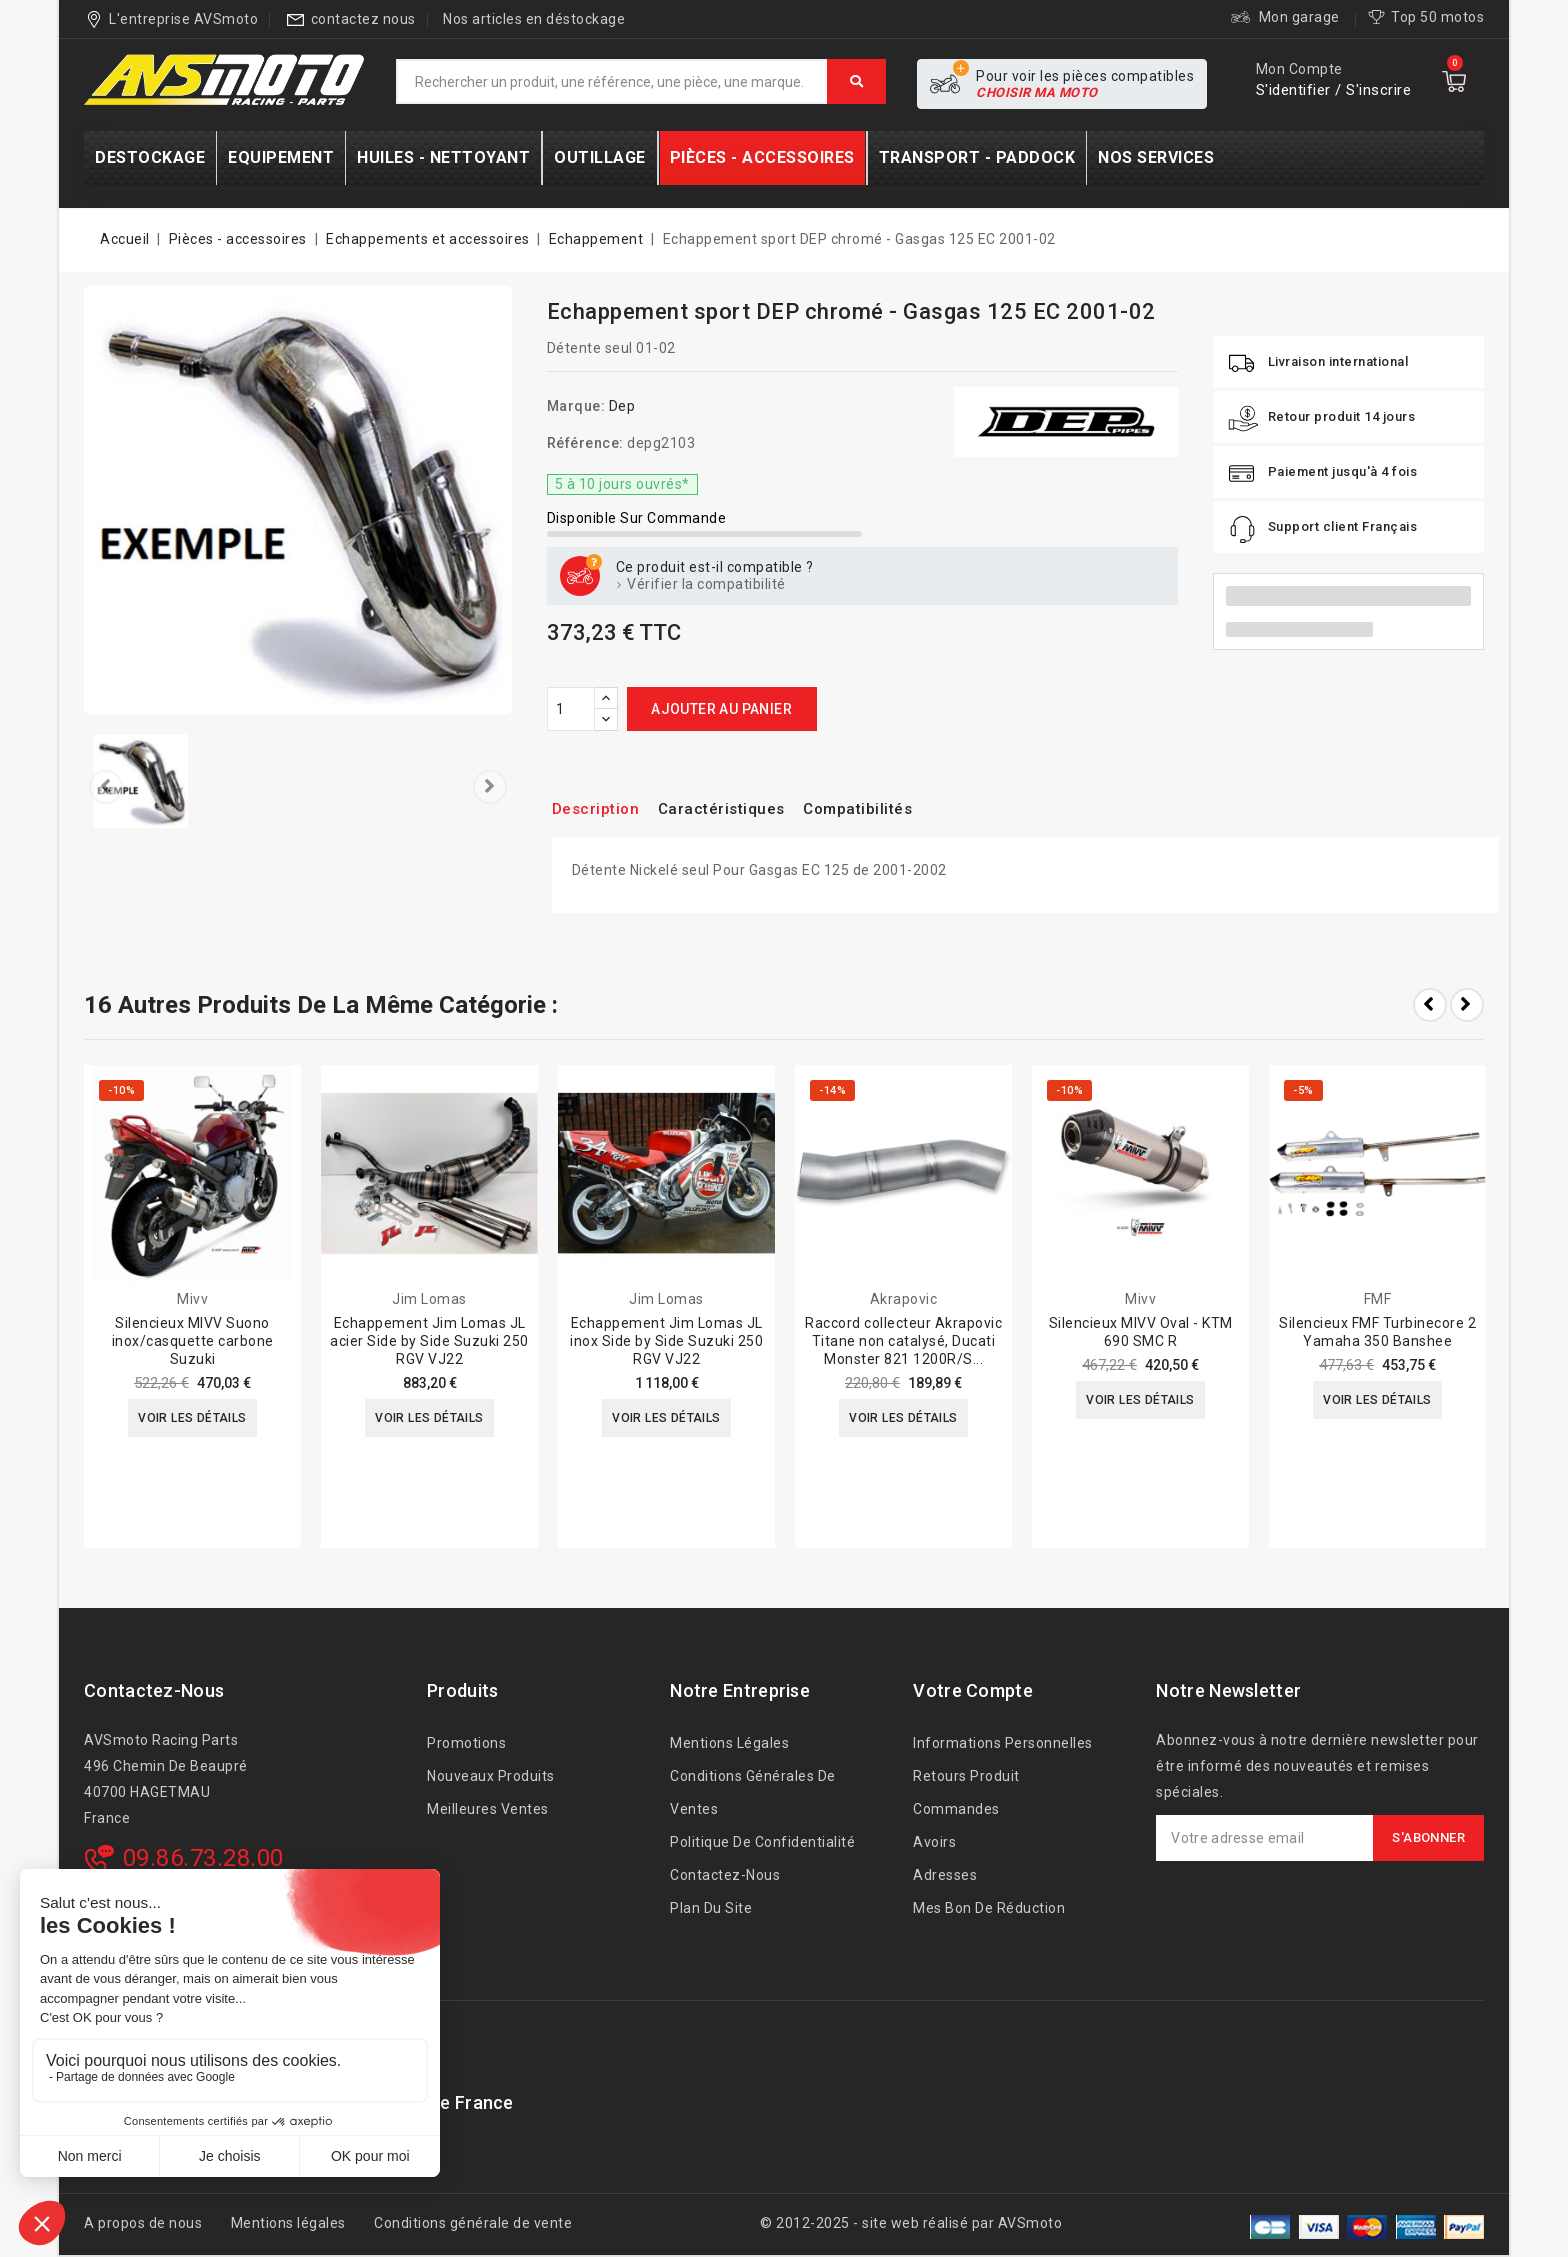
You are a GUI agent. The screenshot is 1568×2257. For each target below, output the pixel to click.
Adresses (945, 1875)
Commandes (956, 1809)
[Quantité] (571, 709)
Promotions (466, 1743)
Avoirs (934, 1842)
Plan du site (711, 1908)
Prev (1430, 1005)
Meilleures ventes (488, 1809)
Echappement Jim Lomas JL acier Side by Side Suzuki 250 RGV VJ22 (429, 1341)
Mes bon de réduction (989, 1908)
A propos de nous (143, 2223)
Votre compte (973, 1690)
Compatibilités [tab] (893, 808)
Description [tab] (601, 808)
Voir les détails (192, 1420)
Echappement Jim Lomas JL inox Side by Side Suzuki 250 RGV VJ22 (666, 1341)
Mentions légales (729, 1743)
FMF (1378, 1299)
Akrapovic (904, 1299)
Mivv (192, 1299)
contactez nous (363, 19)
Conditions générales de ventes (753, 1792)
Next (1467, 1005)
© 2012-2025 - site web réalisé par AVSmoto (911, 2223)
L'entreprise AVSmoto (183, 19)
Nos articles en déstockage (534, 19)
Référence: (585, 443)
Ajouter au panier (721, 709)
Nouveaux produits (491, 1776)
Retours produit (966, 1776)
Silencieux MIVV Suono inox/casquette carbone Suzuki (193, 1341)
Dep (622, 406)
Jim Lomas (429, 1299)
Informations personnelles (1003, 1743)
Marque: (576, 406)
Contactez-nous (154, 1690)
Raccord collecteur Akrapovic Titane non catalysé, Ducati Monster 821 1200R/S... (903, 1341)
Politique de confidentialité (762, 1842)
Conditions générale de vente (473, 2223)
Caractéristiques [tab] (741, 808)
